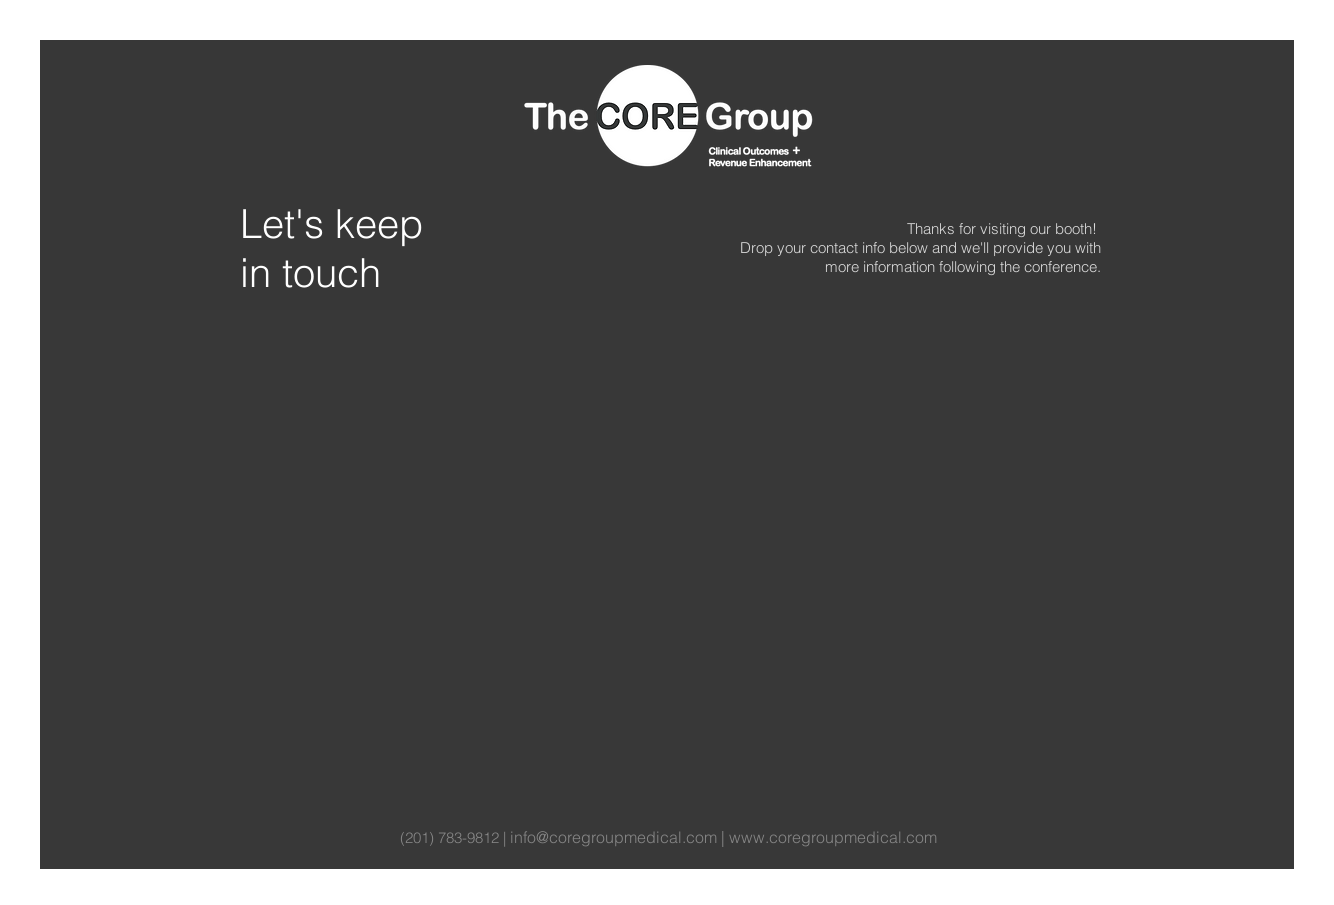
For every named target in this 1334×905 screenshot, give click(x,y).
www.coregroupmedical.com (833, 837)
